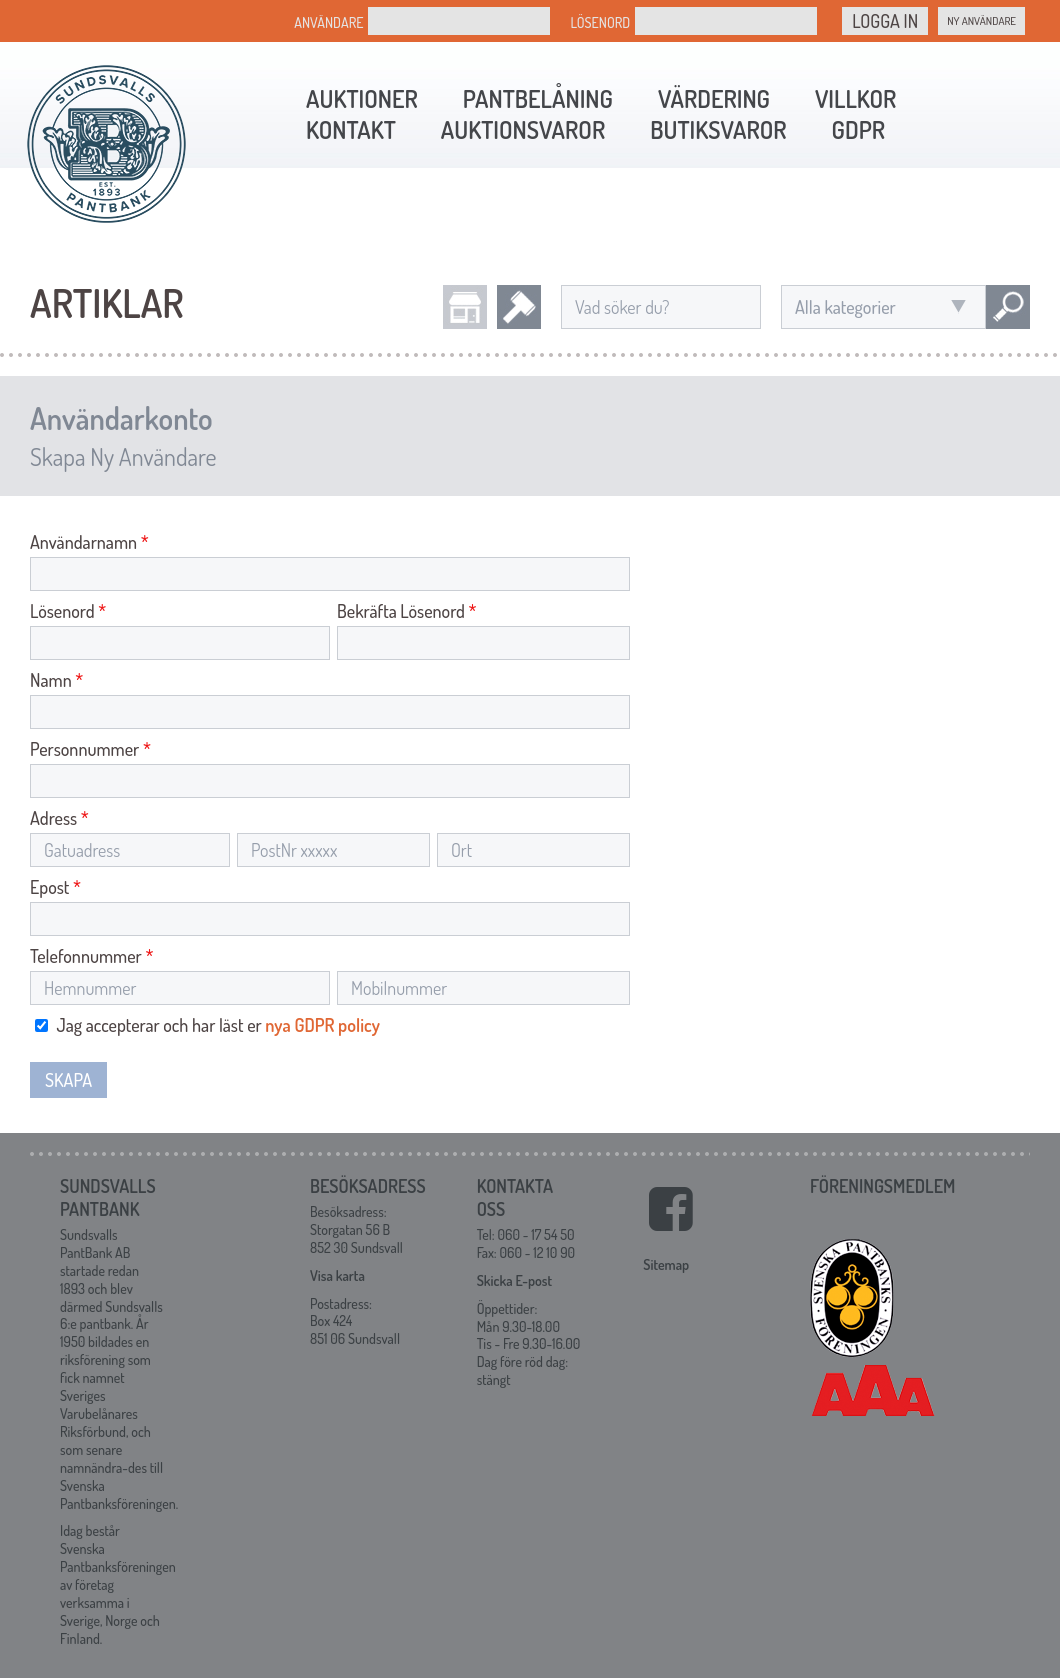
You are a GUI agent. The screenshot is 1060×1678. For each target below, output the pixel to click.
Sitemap (666, 1264)
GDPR (858, 129)
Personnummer (90, 749)
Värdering (714, 98)
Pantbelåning (538, 98)
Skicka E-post (514, 1280)
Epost (55, 887)
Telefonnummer (91, 956)
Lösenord (600, 22)
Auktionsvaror (523, 129)
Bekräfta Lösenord (407, 611)
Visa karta (337, 1275)
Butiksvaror (718, 129)
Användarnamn (89, 542)
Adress (59, 818)
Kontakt (351, 129)
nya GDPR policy (322, 1025)
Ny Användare (981, 21)
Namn (56, 680)
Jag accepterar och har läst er (207, 1025)
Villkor (855, 98)
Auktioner (362, 98)
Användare (328, 22)
